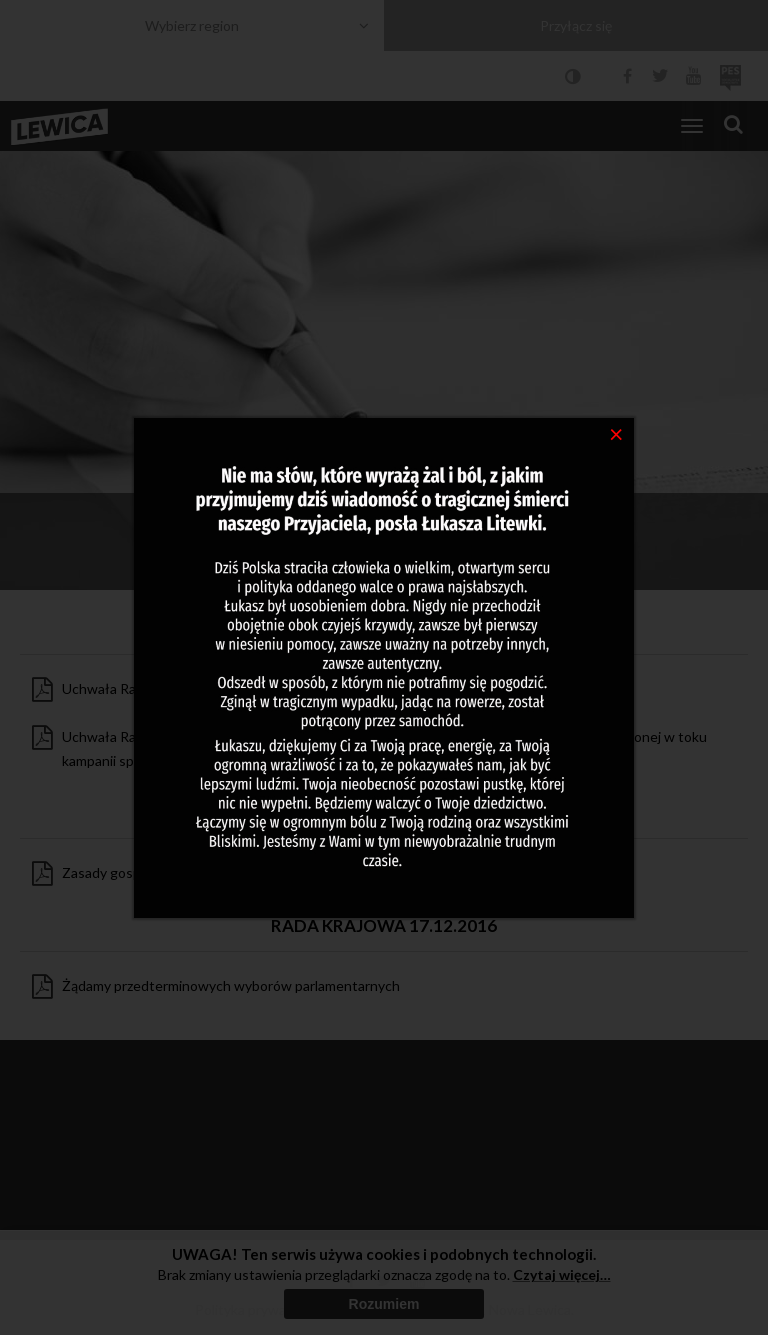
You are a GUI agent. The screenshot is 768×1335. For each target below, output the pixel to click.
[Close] (616, 433)
